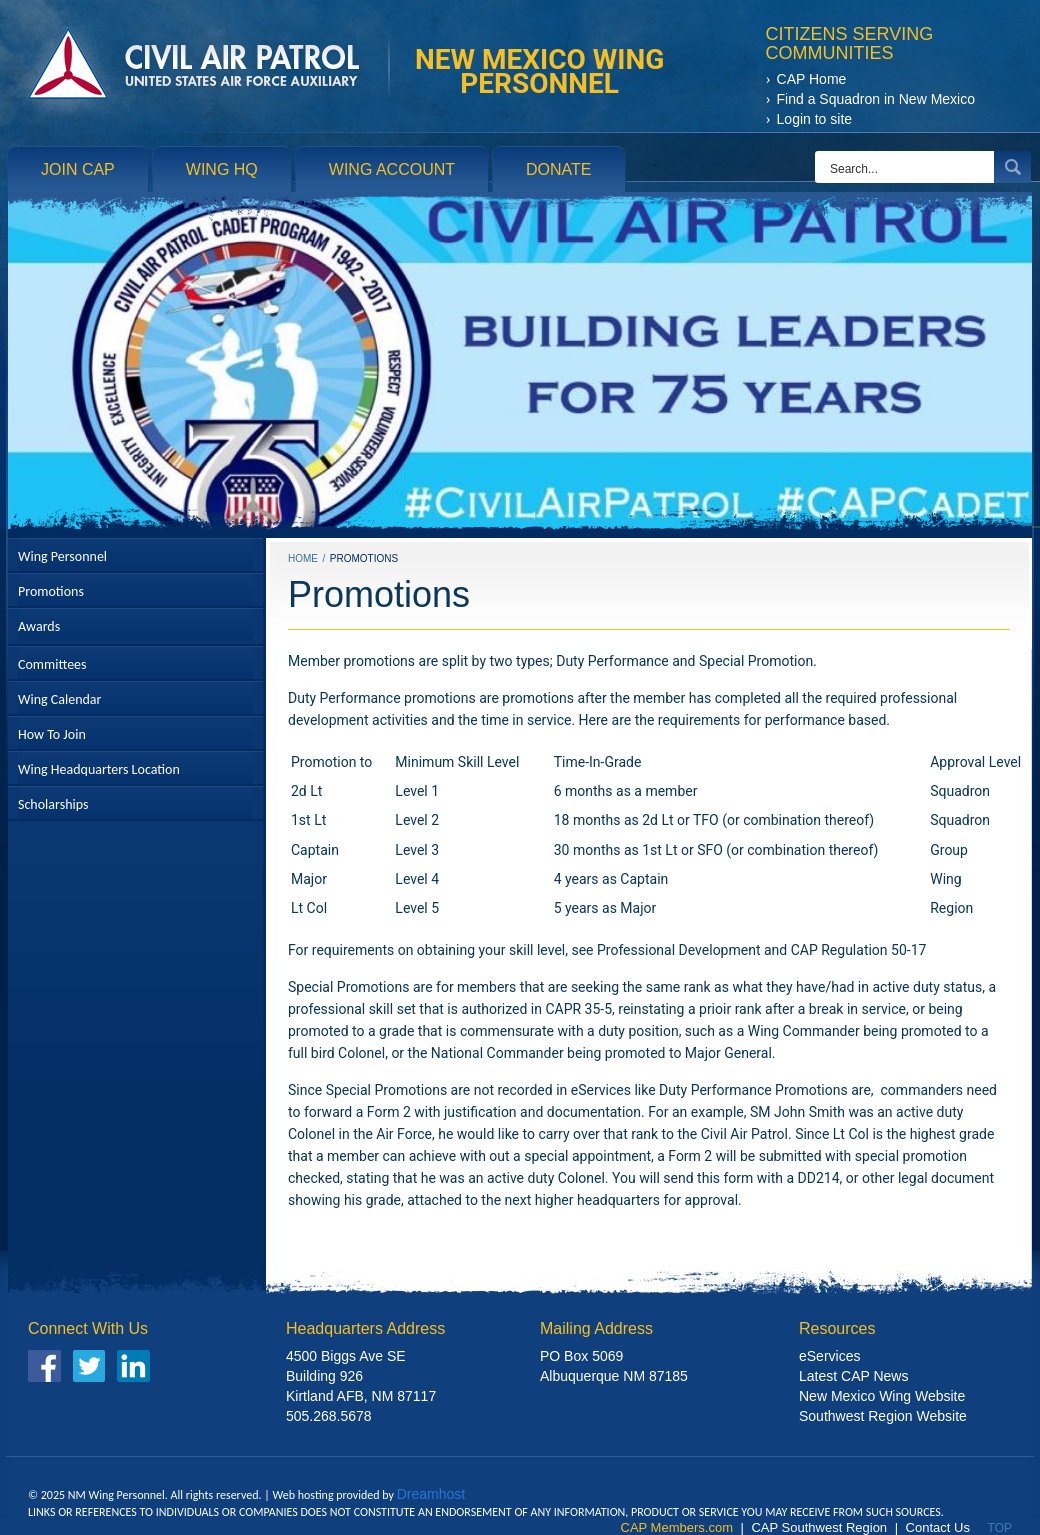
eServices (829, 1356)
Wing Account (392, 169)
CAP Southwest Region (819, 1527)
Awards (39, 626)
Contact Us (938, 1527)
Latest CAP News (853, 1376)
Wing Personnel (62, 556)
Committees (52, 664)
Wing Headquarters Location (99, 769)
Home (303, 558)
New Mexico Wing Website (882, 1396)
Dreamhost (431, 1494)
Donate (558, 169)
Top (1000, 1528)
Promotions (51, 591)
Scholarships (53, 804)
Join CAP (78, 169)
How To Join (52, 734)
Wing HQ (222, 169)
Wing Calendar (59, 699)
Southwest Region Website (883, 1416)
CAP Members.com (677, 1527)
